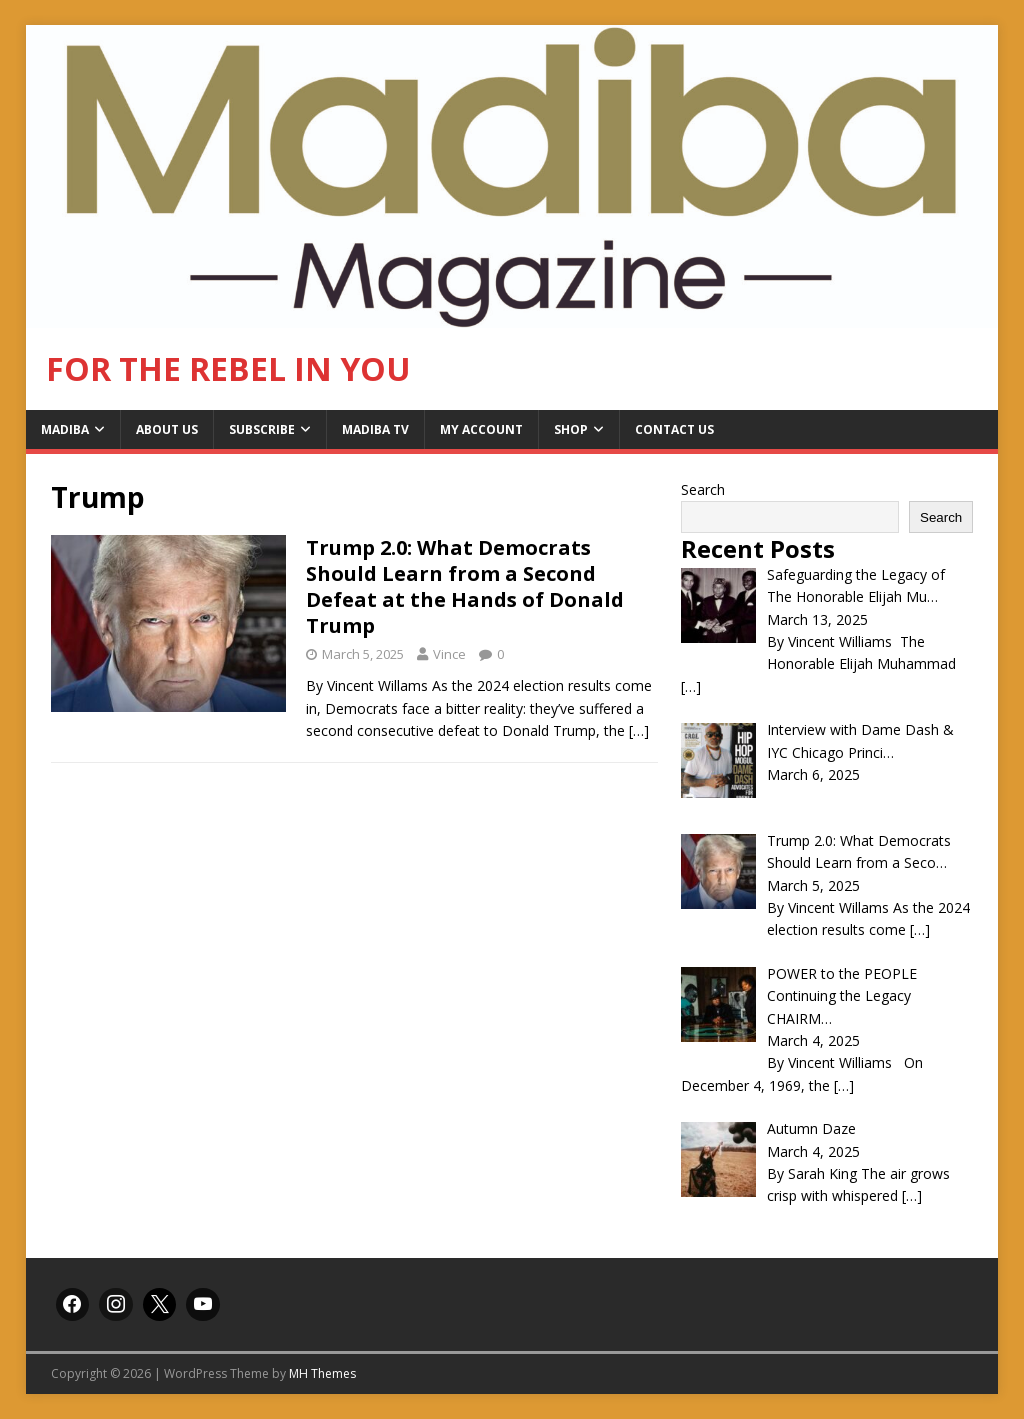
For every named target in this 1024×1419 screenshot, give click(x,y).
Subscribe (262, 429)
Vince (449, 654)
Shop (571, 429)
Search (703, 489)
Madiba (65, 429)
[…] (639, 730)
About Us (167, 429)
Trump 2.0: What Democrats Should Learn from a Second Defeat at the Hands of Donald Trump (465, 586)
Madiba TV (375, 429)
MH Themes (322, 1373)
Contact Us (674, 429)
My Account (481, 429)
